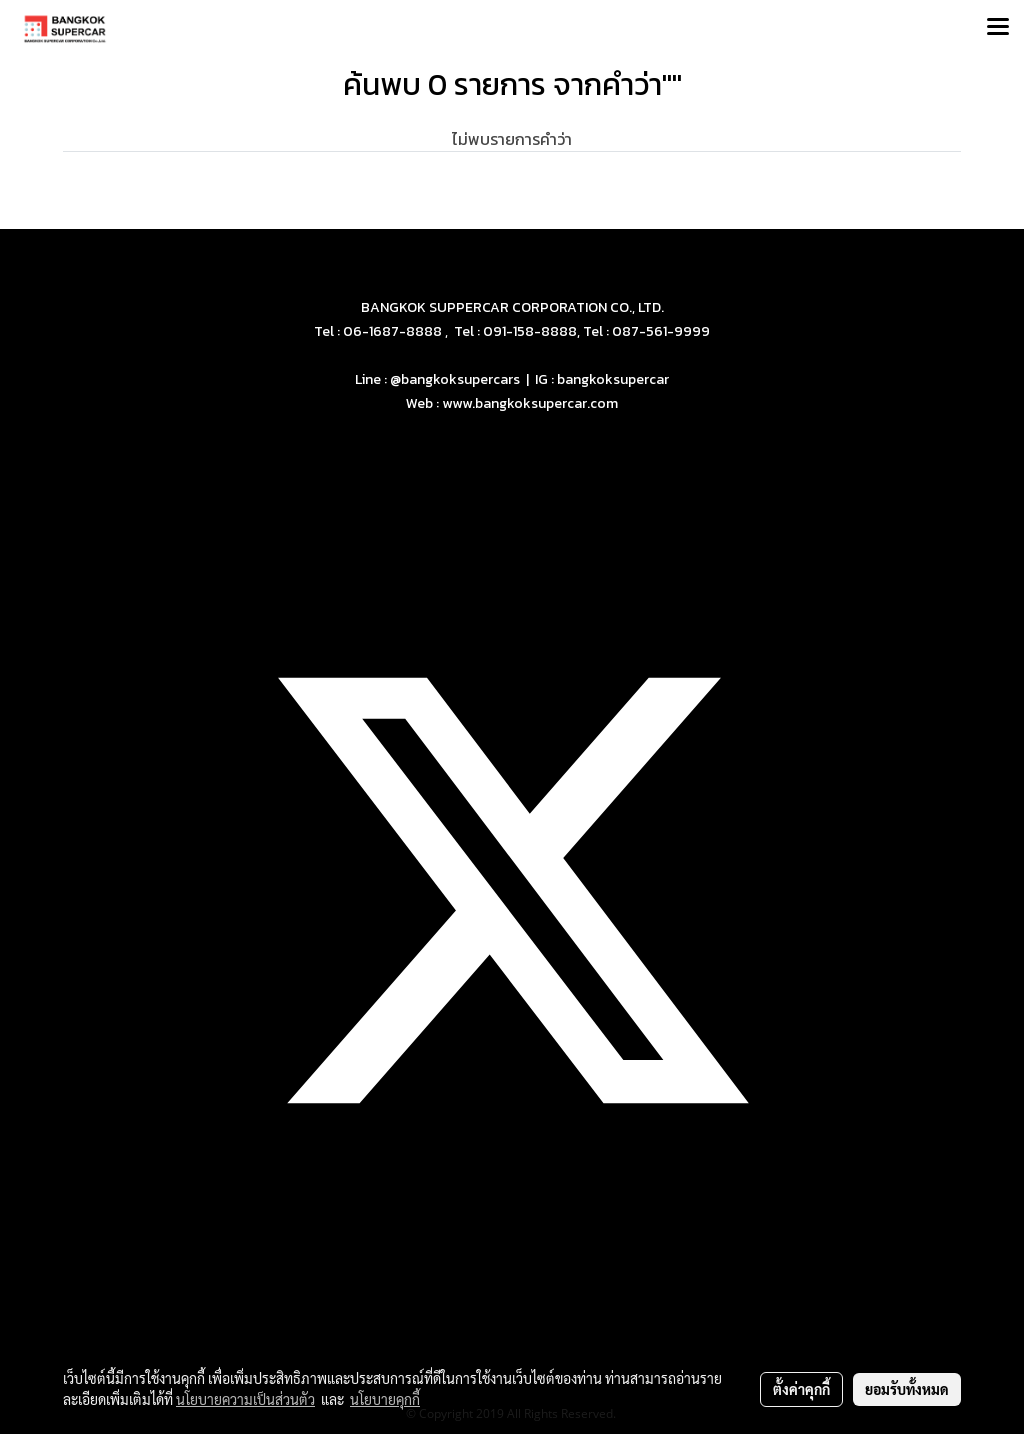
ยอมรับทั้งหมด (907, 1389)
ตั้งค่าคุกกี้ (801, 1389)
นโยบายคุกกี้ (385, 1399)
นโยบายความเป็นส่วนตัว (245, 1399)
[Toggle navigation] (998, 28)
